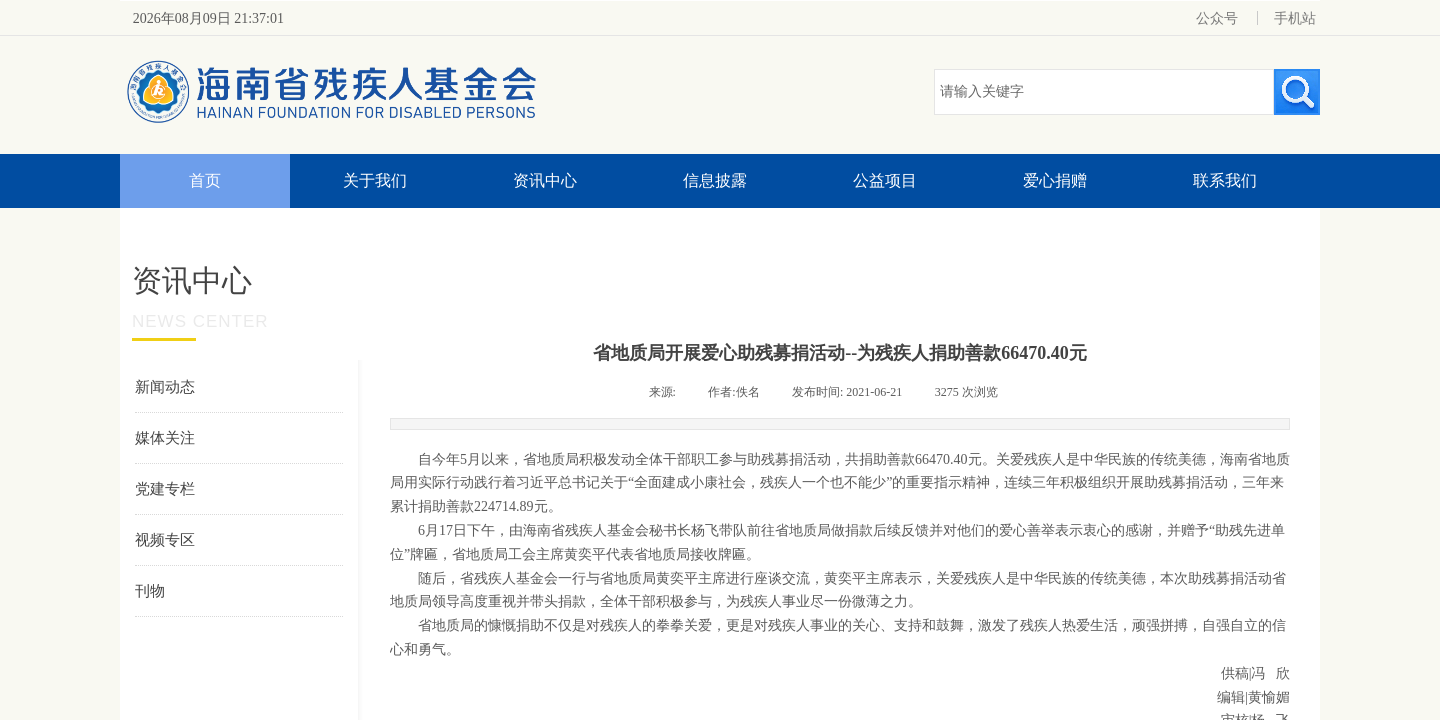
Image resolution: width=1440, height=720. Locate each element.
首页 (205, 180)
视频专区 (165, 540)
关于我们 (375, 180)
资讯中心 (545, 180)
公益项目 (885, 180)
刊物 (150, 591)
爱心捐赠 (1055, 180)
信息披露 (715, 180)
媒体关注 (165, 438)
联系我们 (1225, 180)
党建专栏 (165, 489)
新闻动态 (165, 387)
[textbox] (1104, 92)
